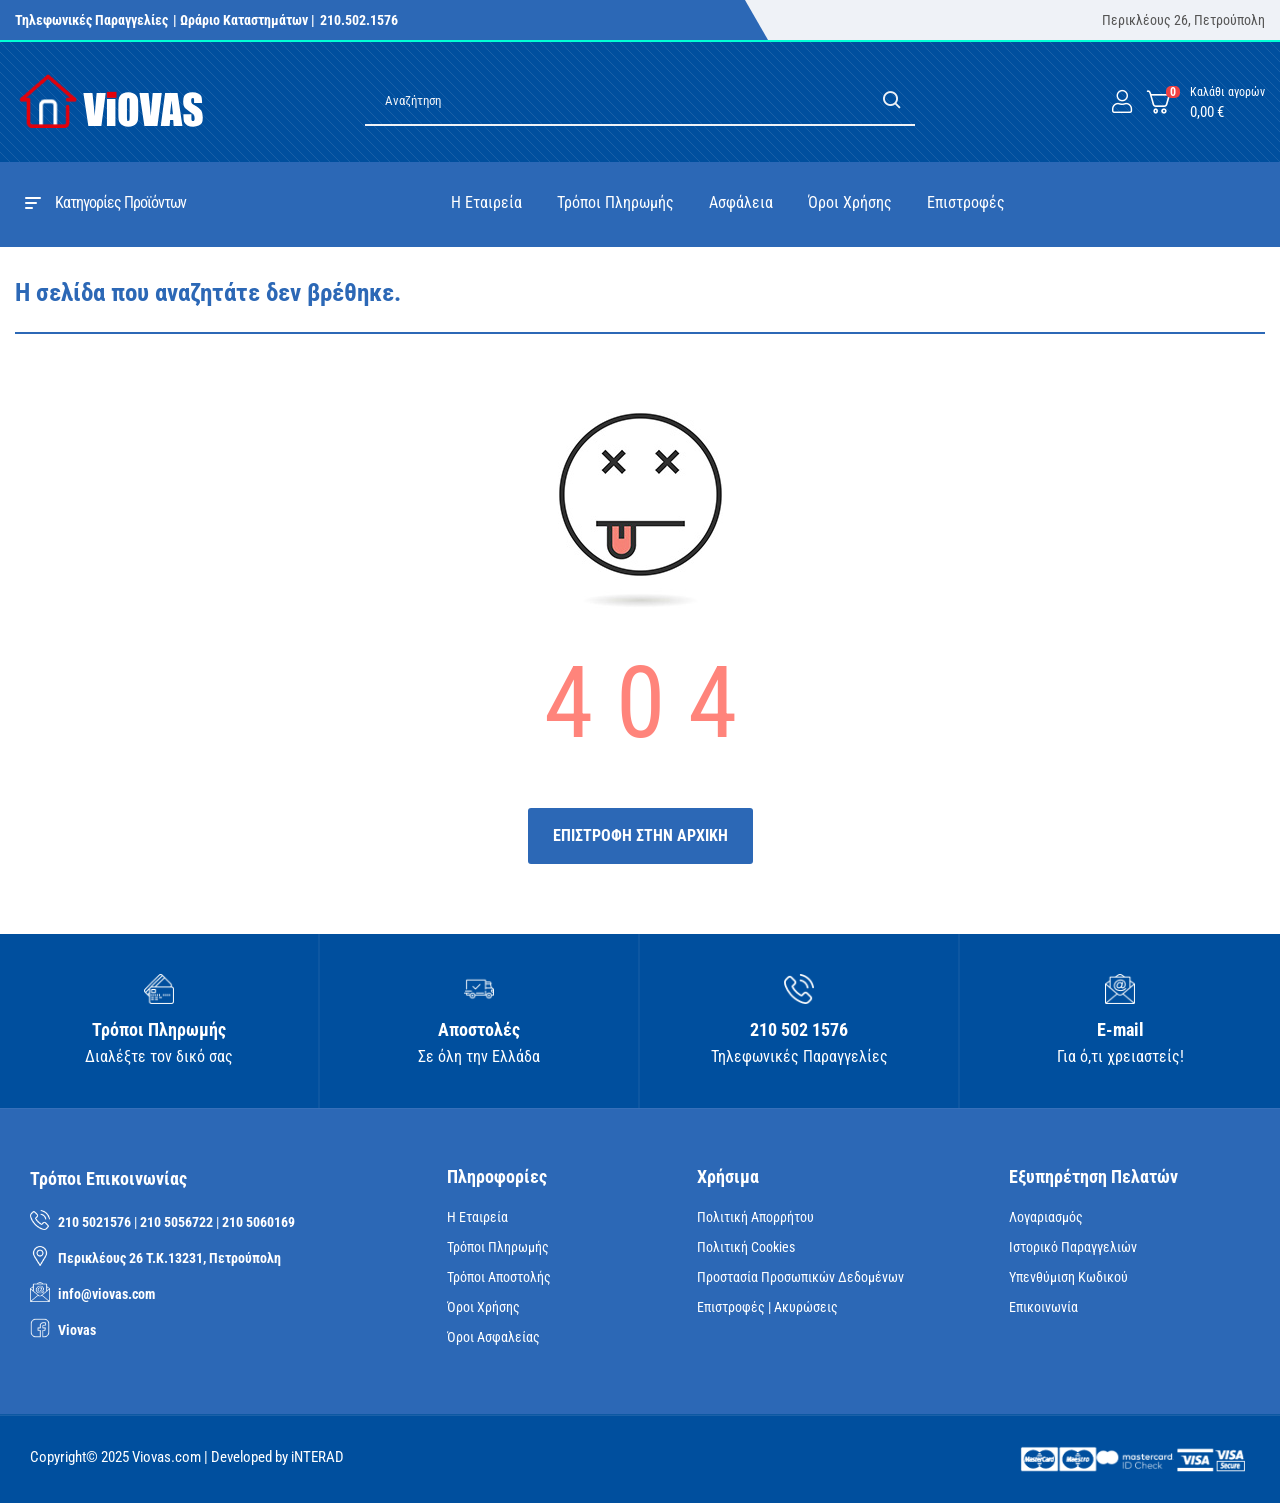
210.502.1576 (359, 20)
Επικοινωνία (1043, 1307)
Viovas (77, 1330)
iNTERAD (317, 1457)
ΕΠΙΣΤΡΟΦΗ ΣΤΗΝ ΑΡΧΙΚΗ (640, 835)
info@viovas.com (106, 1294)
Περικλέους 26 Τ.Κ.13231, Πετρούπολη (169, 1258)
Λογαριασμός (1046, 1217)
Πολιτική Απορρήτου (755, 1217)
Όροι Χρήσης (483, 1307)
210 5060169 (258, 1222)
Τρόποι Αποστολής (499, 1277)
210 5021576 (94, 1222)
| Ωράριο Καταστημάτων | (244, 20)
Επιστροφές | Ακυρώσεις (767, 1307)
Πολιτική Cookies (746, 1247)
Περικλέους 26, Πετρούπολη (1183, 20)
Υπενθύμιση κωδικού (1068, 1277)
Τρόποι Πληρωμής (498, 1247)
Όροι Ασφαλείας (493, 1337)
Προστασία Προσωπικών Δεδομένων (800, 1277)
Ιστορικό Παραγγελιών (1073, 1247)
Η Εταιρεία (477, 1217)
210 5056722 (176, 1222)
